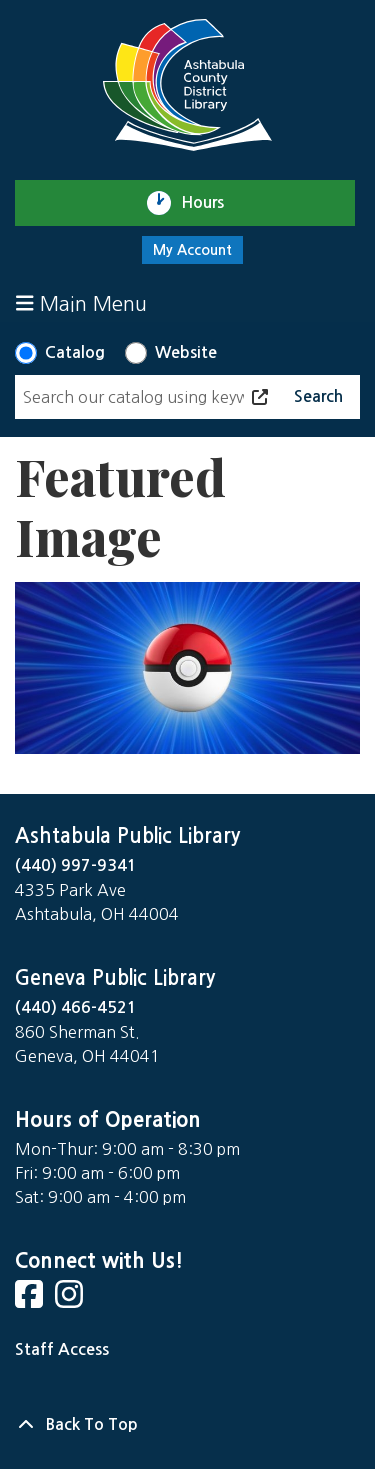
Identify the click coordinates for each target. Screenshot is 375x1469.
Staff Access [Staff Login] (62, 1349)
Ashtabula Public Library (127, 836)
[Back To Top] (187, 1425)
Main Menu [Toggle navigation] (81, 303)
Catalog (75, 352)
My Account (192, 250)
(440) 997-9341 (76, 865)
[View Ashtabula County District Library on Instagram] (71, 1300)
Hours (211, 203)
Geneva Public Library (115, 978)
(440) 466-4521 (76, 1007)
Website (186, 352)
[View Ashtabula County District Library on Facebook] (31, 1300)
